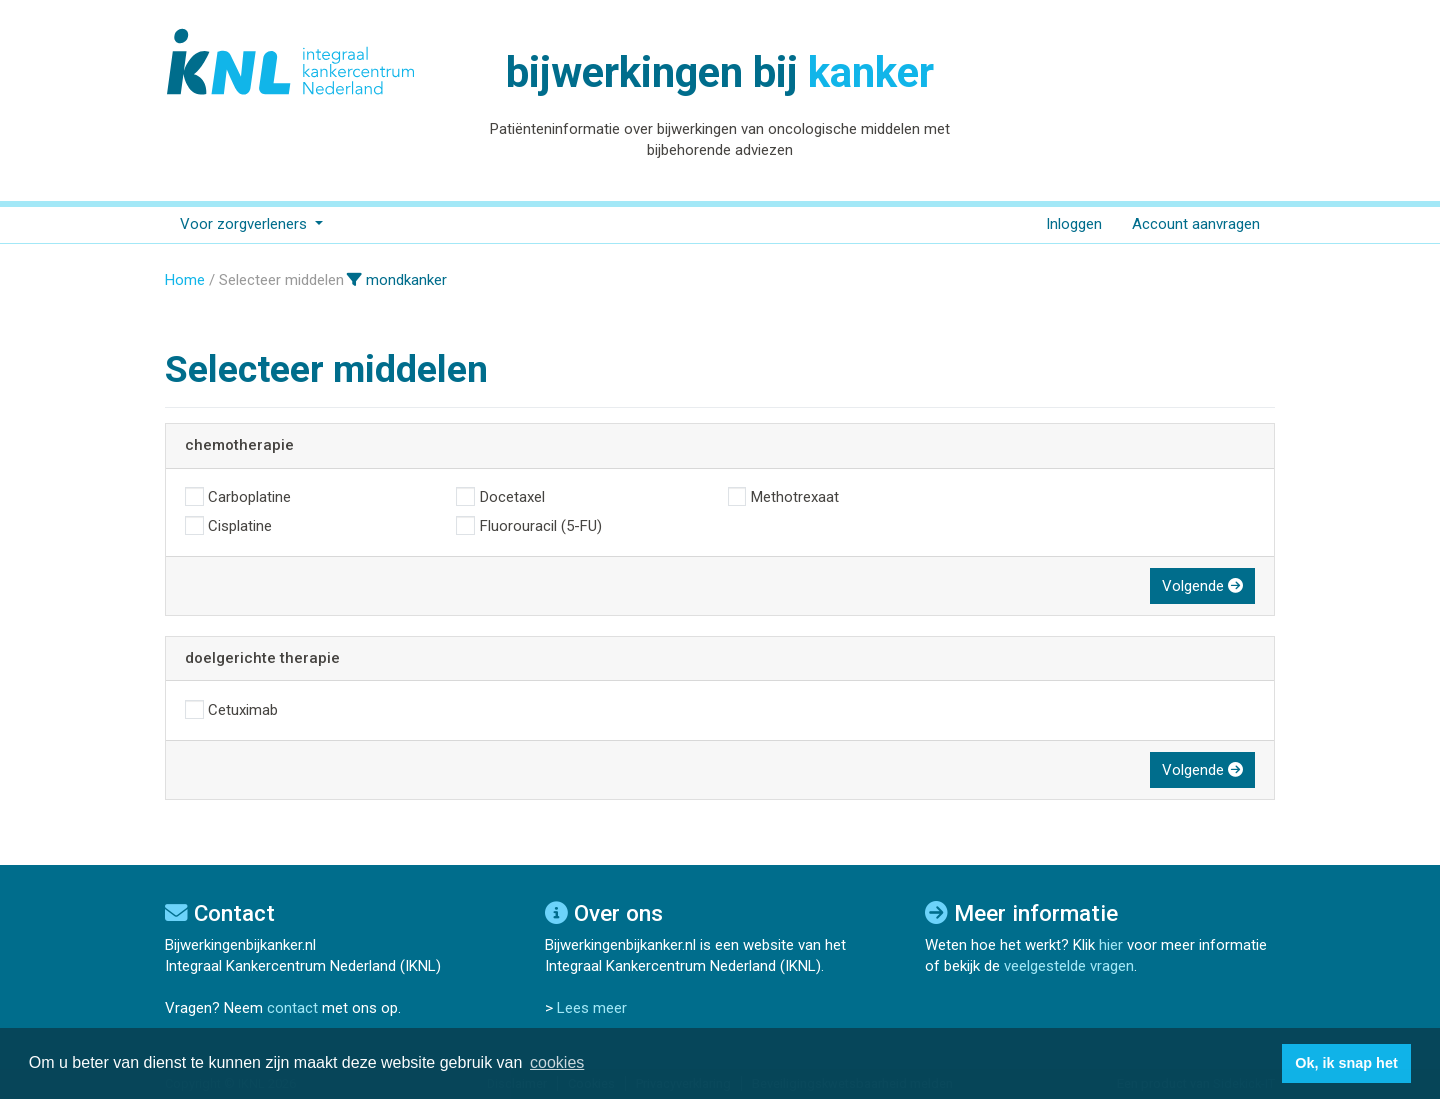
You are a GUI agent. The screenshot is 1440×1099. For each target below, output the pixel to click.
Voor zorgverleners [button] (245, 224)
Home (185, 280)
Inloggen (1074, 224)
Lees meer (592, 1008)
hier (1111, 945)
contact (292, 1008)
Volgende (1202, 586)
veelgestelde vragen (1069, 966)
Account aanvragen (1196, 224)
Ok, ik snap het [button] (1346, 1063)
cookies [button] (557, 1062)
